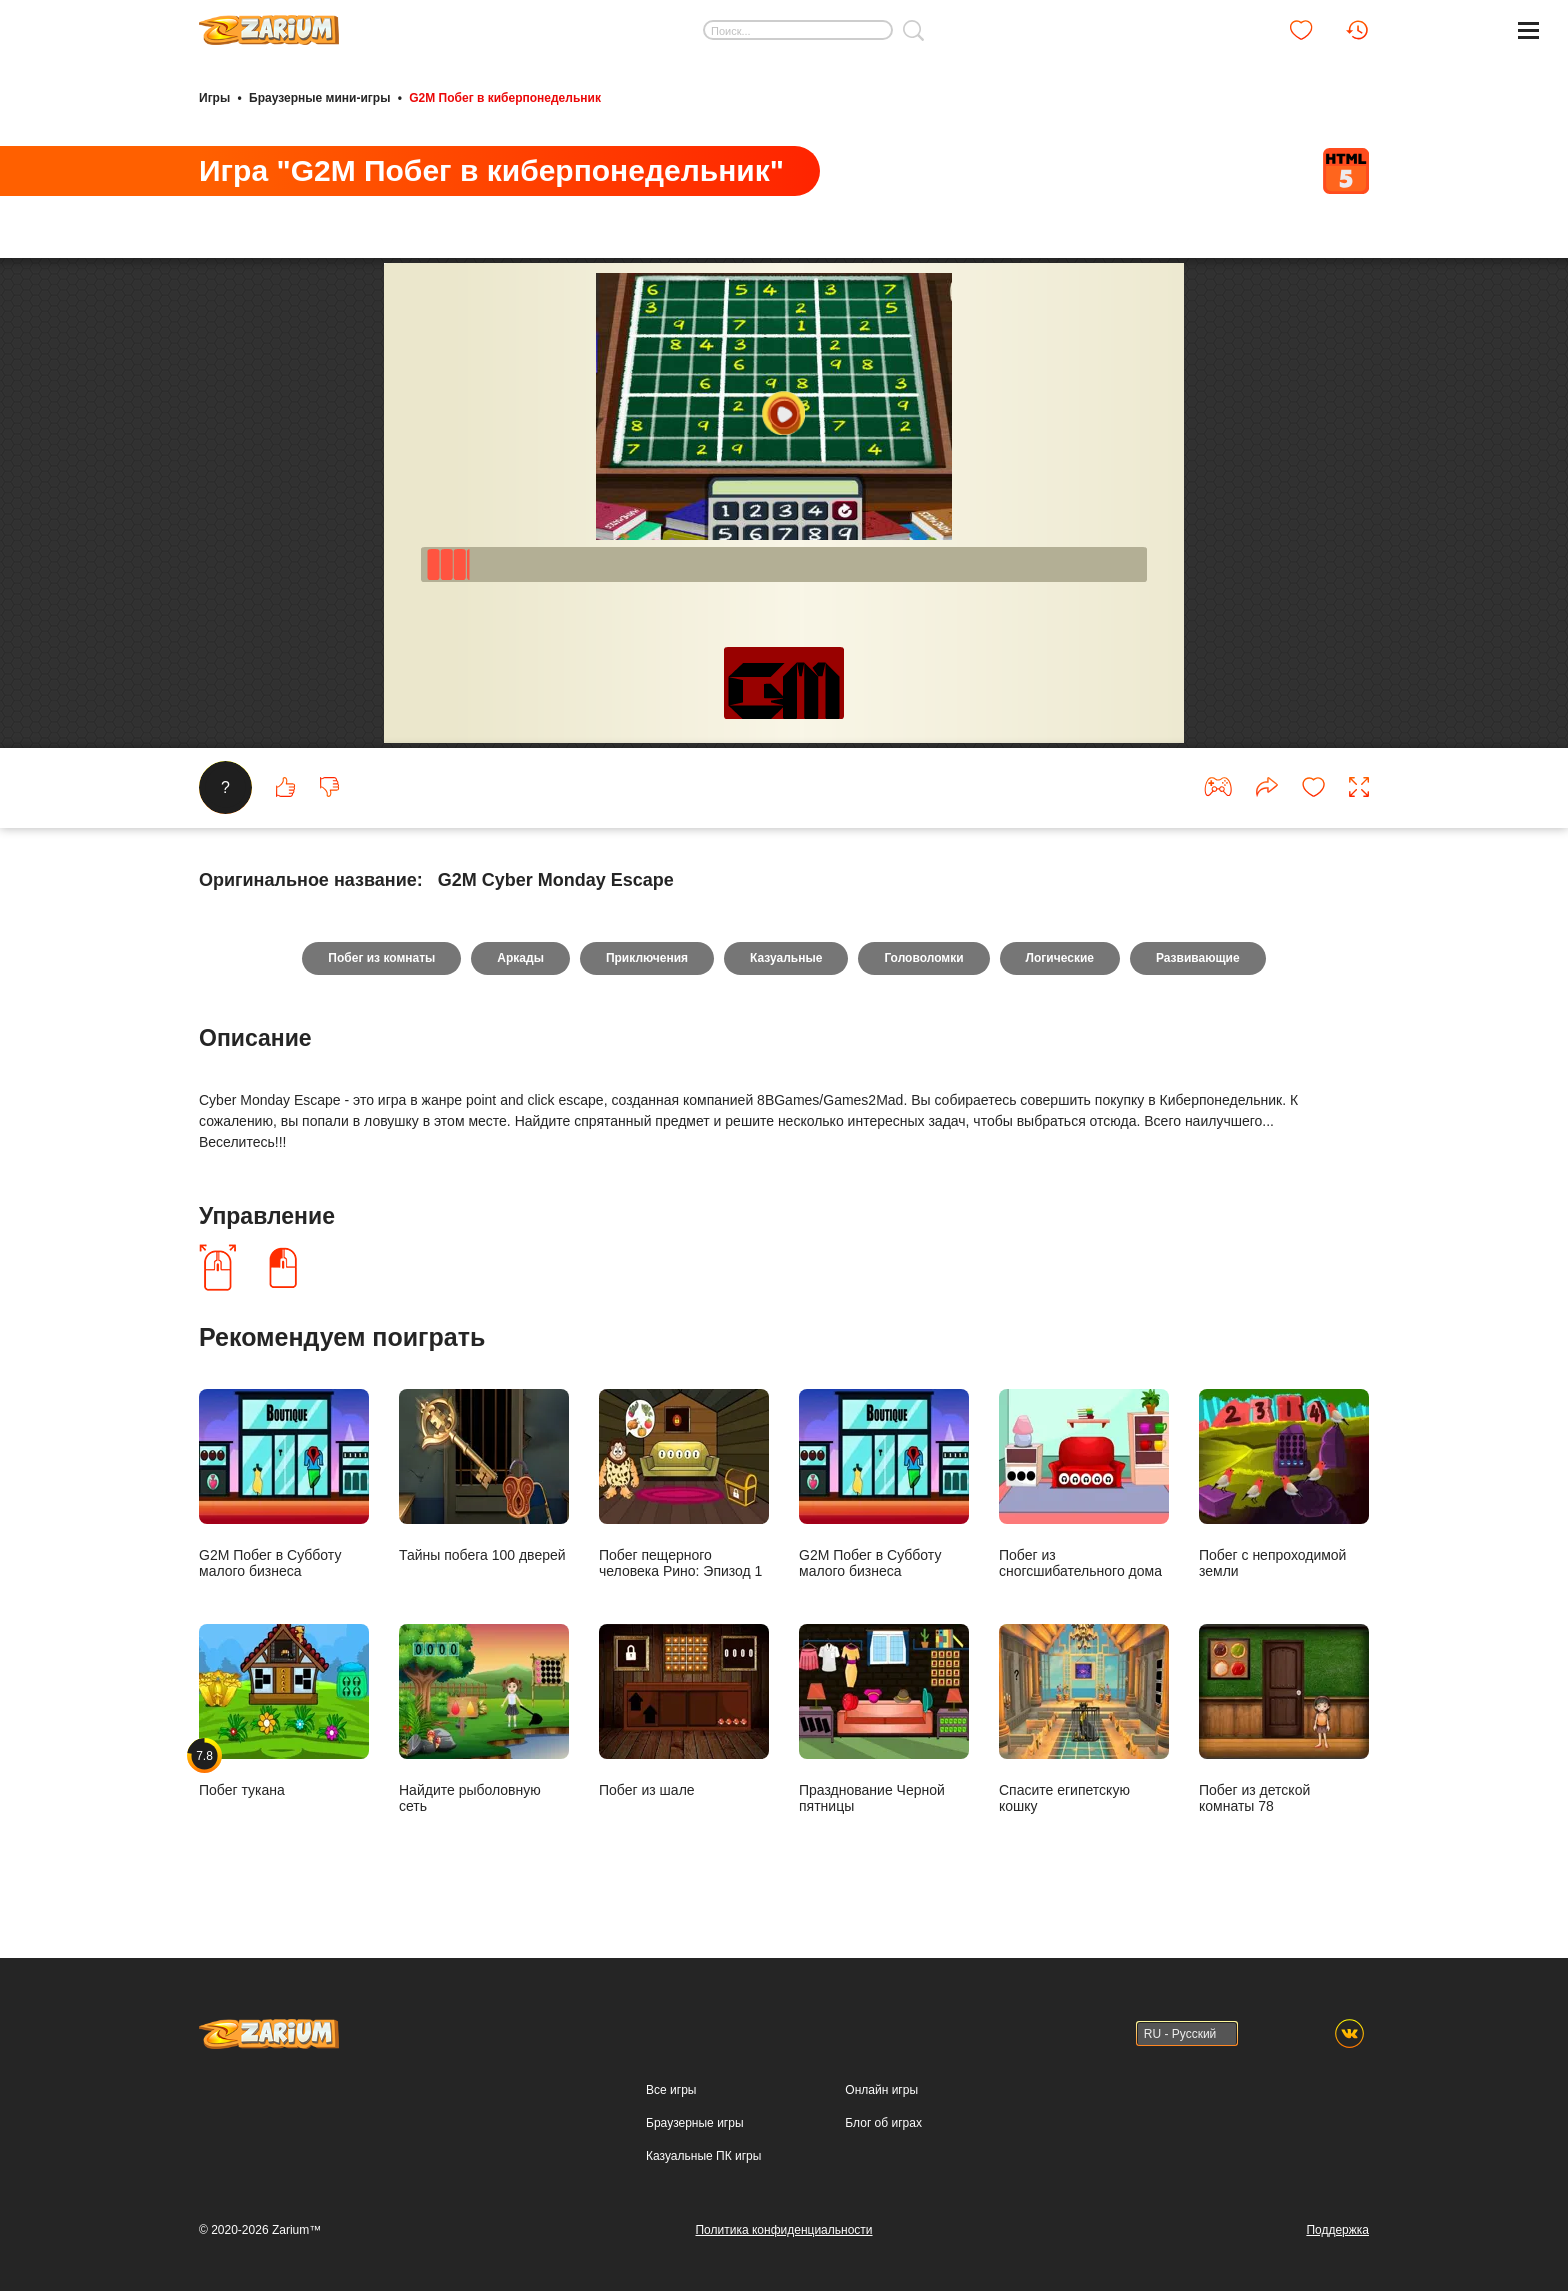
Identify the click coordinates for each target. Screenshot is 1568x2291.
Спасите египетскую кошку (1084, 1718)
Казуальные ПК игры (703, 2156)
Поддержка (1337, 2230)
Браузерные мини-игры (319, 98)
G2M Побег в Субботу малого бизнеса (284, 1483)
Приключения (647, 958)
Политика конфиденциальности (783, 2230)
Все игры (671, 2090)
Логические (1060, 958)
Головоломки (923, 958)
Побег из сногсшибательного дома (1084, 1483)
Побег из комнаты (381, 958)
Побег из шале (684, 1710)
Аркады (520, 958)
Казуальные (786, 958)
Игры (214, 98)
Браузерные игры (694, 2123)
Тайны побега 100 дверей (484, 1475)
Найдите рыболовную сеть (484, 1718)
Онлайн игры (881, 2090)
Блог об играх (883, 2123)
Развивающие (1198, 958)
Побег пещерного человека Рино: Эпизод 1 (684, 1483)
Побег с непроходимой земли (1284, 1483)
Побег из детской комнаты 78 (1284, 1718)
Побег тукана (284, 1710)
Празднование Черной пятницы (884, 1718)
